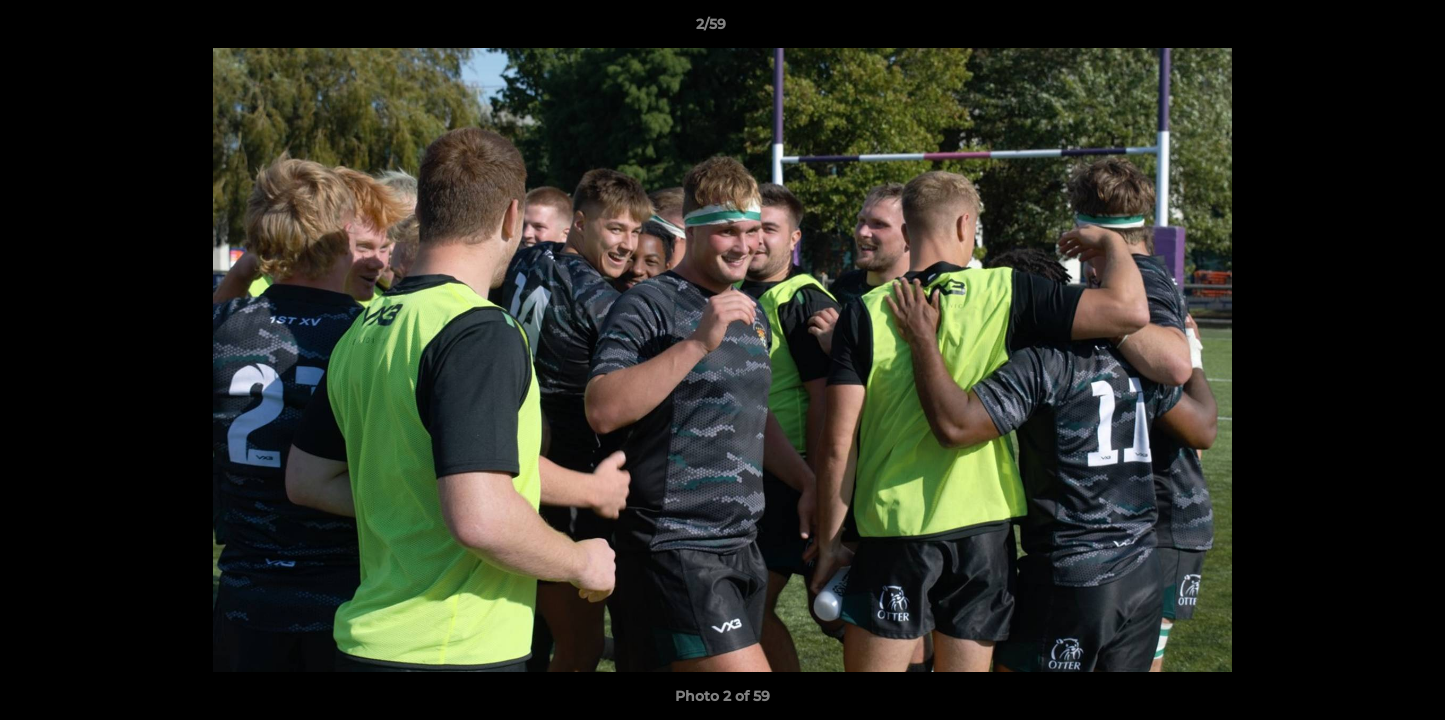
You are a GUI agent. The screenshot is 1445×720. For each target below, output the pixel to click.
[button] (1361, 29)
